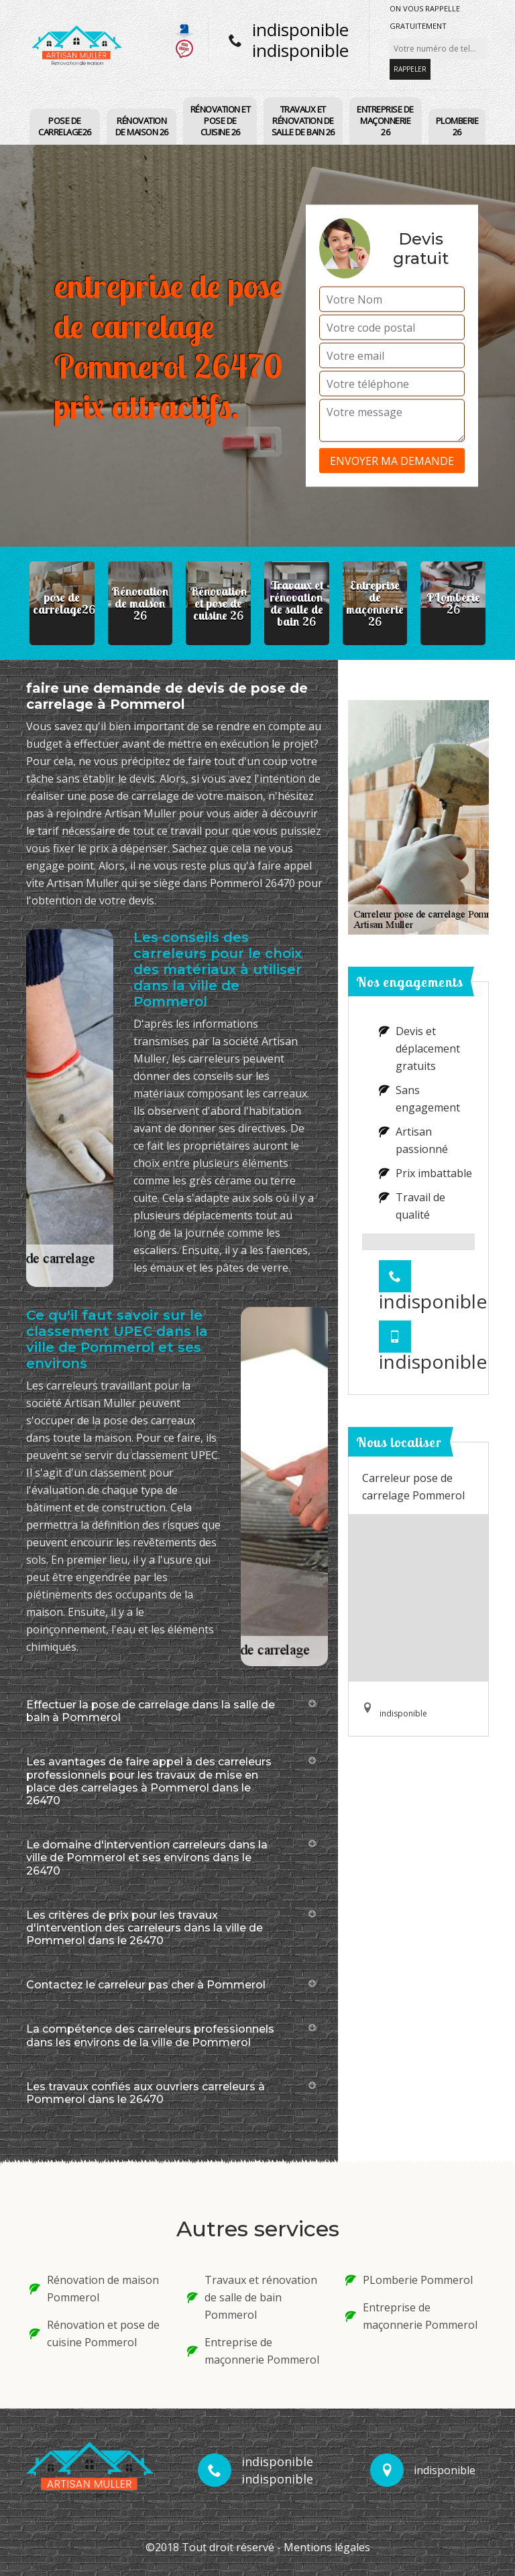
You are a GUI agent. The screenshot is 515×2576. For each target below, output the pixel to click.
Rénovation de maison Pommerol (94, 2289)
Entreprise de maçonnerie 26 (385, 120)
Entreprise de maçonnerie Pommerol (253, 2351)
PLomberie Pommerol (409, 2280)
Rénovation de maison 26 (141, 126)
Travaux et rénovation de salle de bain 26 (303, 120)
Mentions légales (327, 2547)
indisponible (300, 29)
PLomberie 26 (457, 126)
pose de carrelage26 (64, 126)
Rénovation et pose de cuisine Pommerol (95, 2333)
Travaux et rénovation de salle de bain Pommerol (252, 2297)
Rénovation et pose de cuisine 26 (220, 120)
